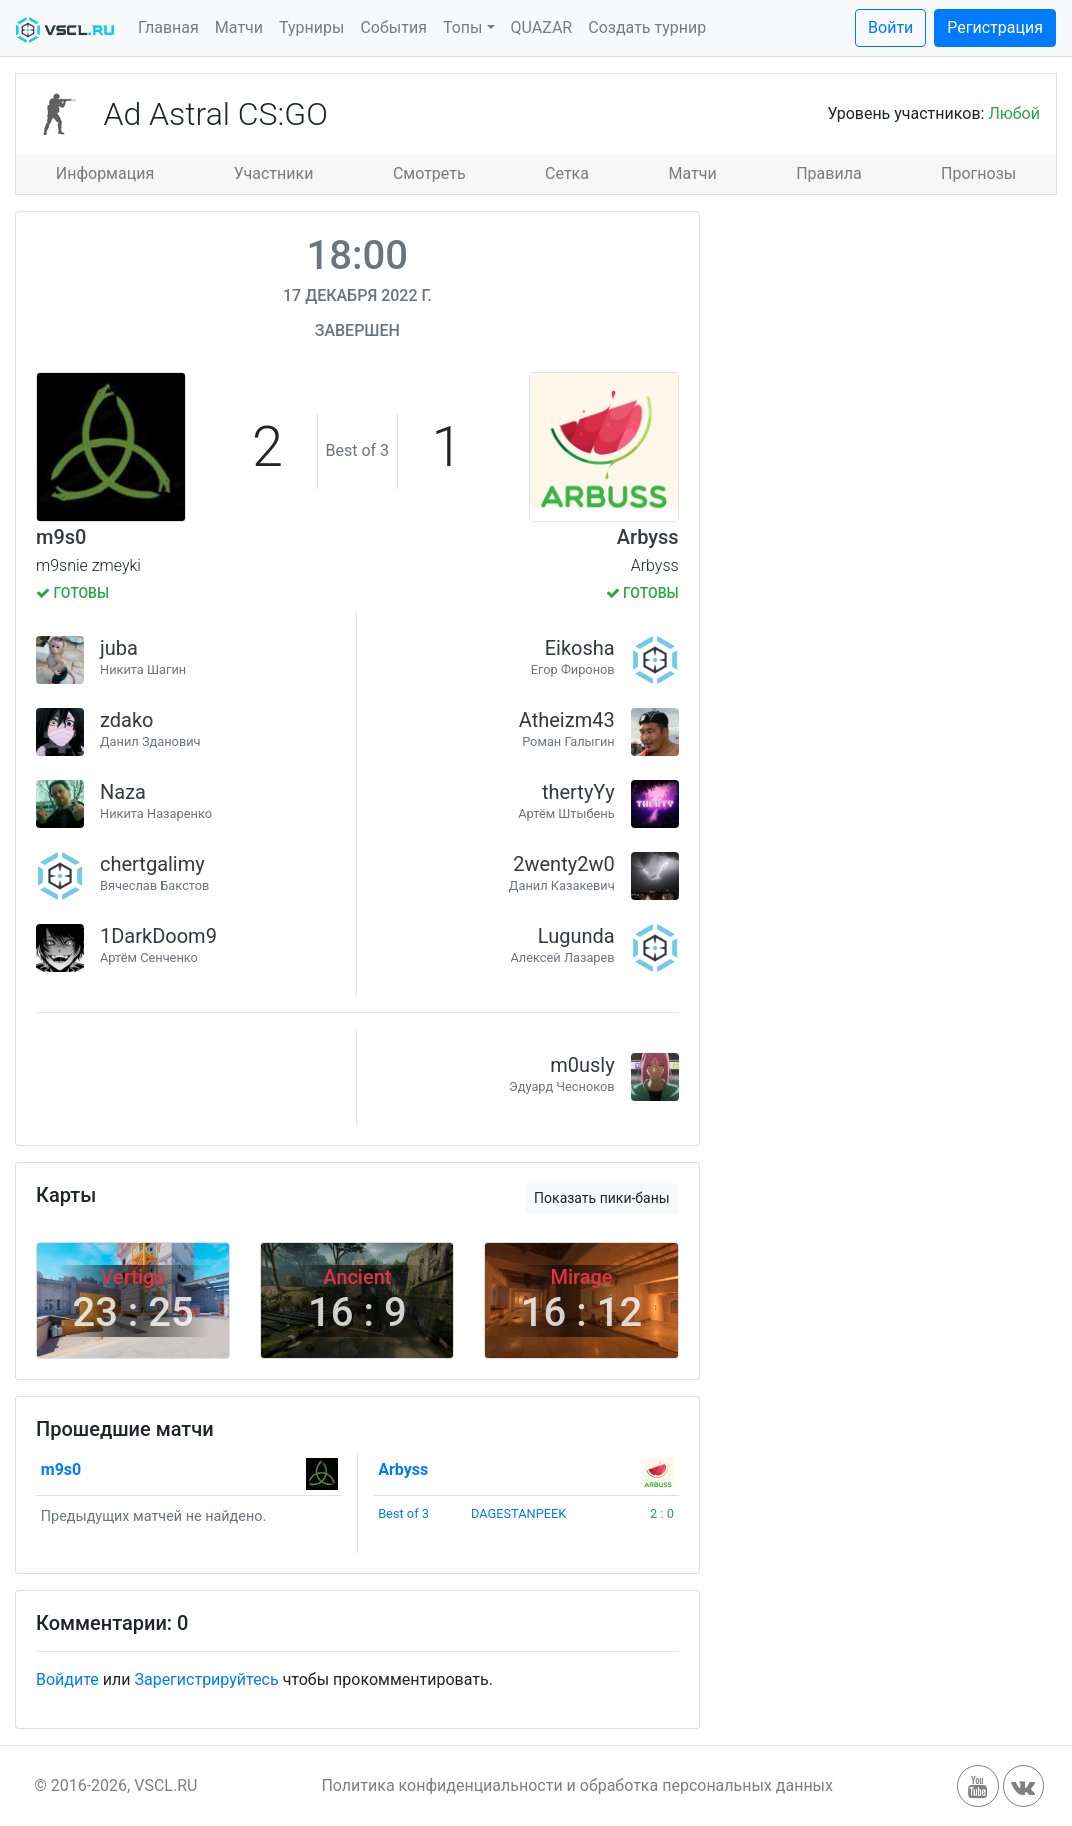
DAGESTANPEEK (518, 1513)
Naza (123, 792)
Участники (274, 173)
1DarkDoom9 (158, 936)
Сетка (567, 173)
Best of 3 (403, 1513)
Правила (828, 173)
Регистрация (995, 27)
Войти (890, 27)
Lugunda (576, 936)
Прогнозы (978, 173)
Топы (463, 27)
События (393, 27)
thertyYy (578, 792)
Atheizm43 (567, 720)
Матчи (239, 27)
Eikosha (580, 648)
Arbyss (648, 537)
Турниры (311, 27)
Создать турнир (647, 27)
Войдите (67, 1679)
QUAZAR (542, 27)
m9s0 (61, 537)
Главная (168, 27)
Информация (105, 173)
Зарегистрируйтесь (206, 1679)
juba (119, 648)
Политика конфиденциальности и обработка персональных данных (577, 1785)
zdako (126, 720)
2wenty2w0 (563, 864)
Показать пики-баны (602, 1198)
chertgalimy (152, 864)
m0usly (582, 1065)
